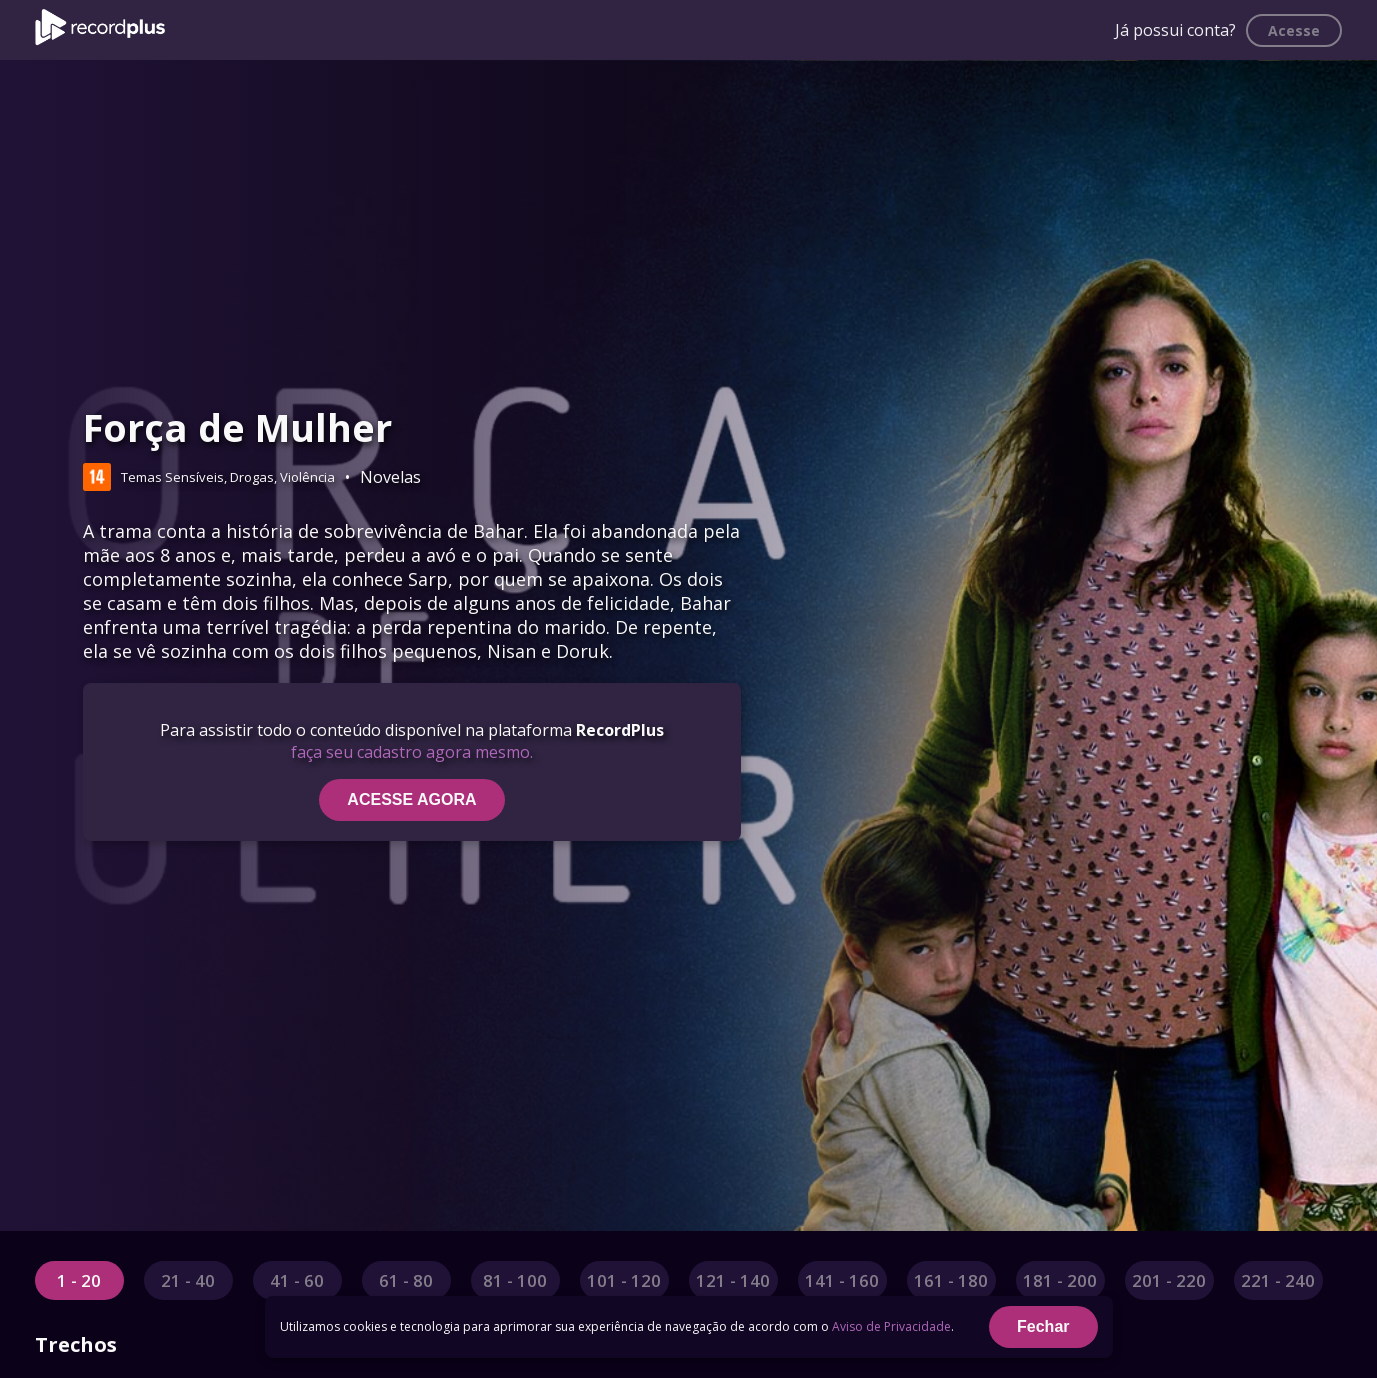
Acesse (1294, 30)
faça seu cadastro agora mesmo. (412, 752)
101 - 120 (624, 1280)
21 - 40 (188, 1280)
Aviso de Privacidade (891, 1326)
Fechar (1043, 1326)
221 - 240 (1278, 1280)
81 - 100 (515, 1280)
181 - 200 (1060, 1280)
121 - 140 (733, 1280)
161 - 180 (951, 1280)
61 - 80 (406, 1280)
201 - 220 (1169, 1280)
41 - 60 (297, 1280)
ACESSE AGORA (411, 799)
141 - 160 (842, 1280)
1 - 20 (79, 1280)
